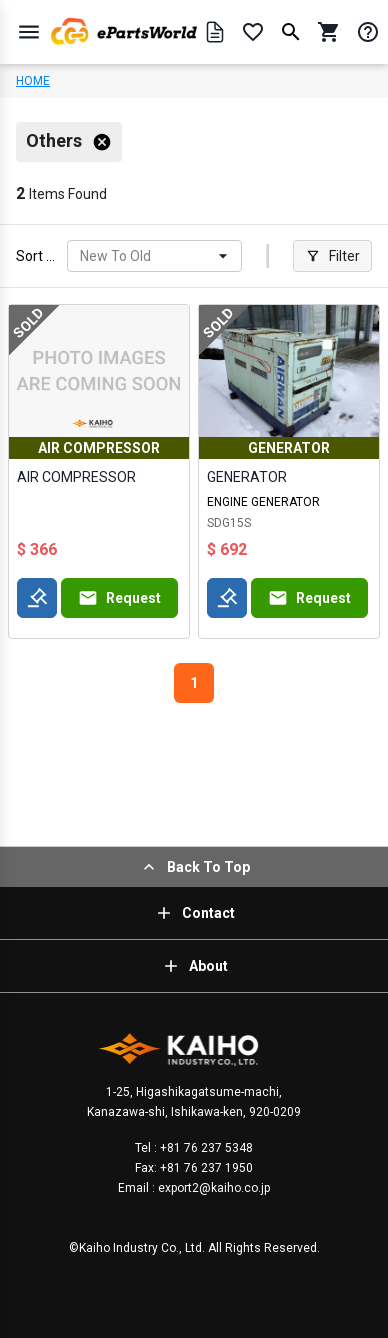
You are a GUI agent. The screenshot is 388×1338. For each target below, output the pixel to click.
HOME (33, 81)
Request (119, 598)
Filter (332, 256)
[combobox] (81, 256)
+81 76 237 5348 (205, 1148)
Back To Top (194, 867)
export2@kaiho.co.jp (212, 1188)
